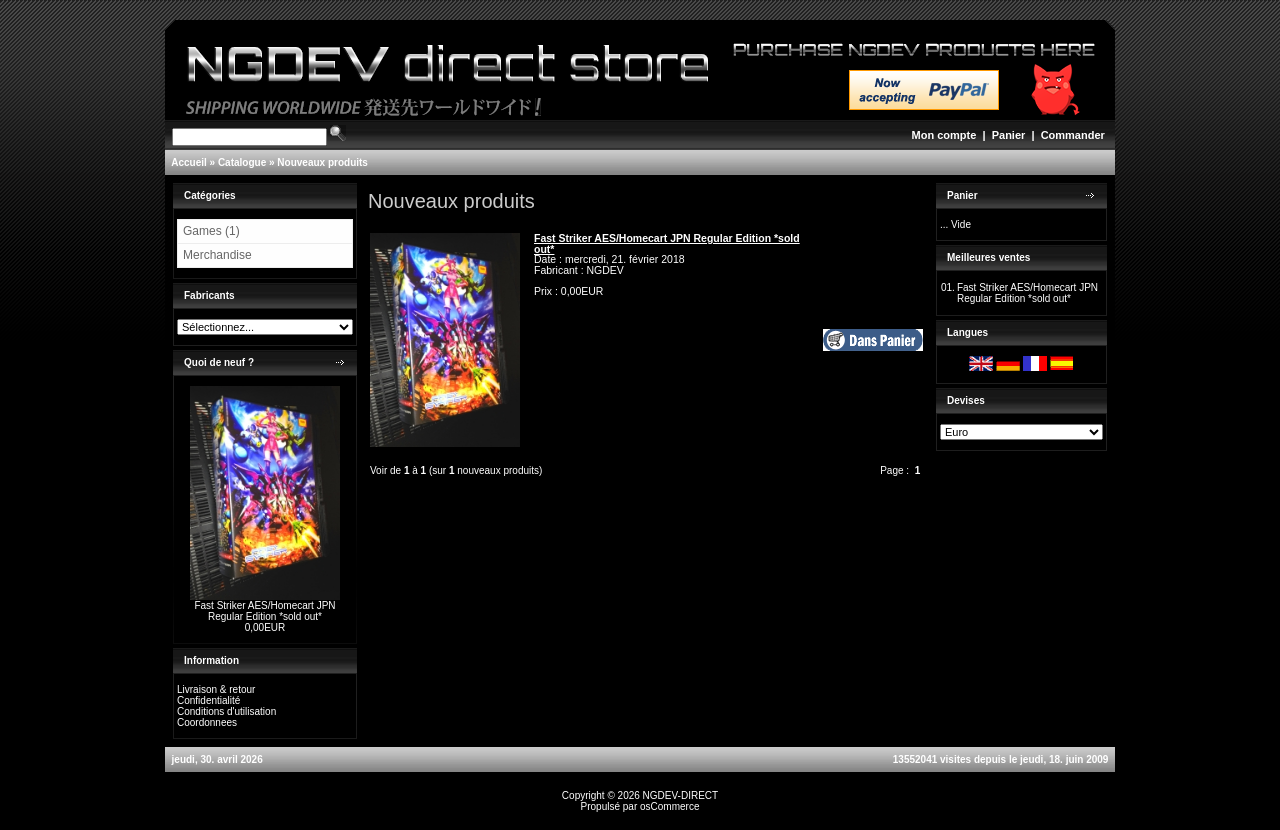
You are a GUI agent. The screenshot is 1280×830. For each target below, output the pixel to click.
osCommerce (669, 806)
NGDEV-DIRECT (681, 795)
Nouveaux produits (322, 162)
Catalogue (242, 162)
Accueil (189, 162)
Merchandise (217, 255)
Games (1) (211, 231)
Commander (1073, 135)
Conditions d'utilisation (226, 711)
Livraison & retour (216, 689)
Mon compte (944, 135)
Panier (1009, 135)
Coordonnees (207, 722)
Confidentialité (208, 700)
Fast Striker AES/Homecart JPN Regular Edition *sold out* (264, 611)
